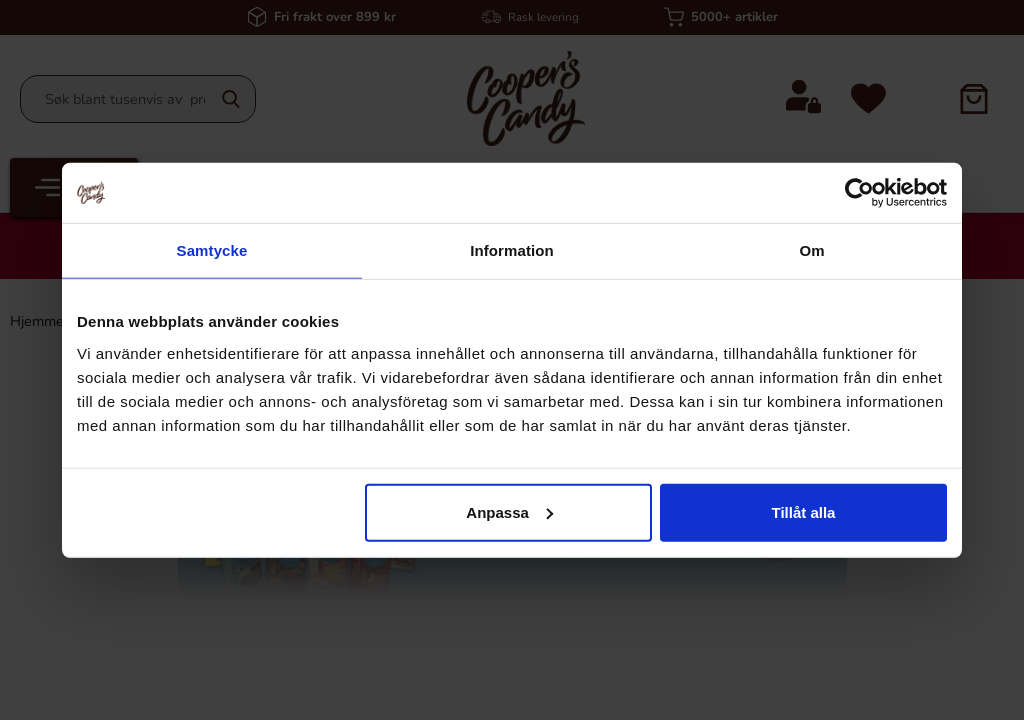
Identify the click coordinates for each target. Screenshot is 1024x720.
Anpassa (509, 511)
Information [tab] (512, 250)
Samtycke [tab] (212, 250)
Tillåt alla (803, 511)
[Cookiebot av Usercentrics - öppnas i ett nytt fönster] (859, 193)
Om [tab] (811, 250)
